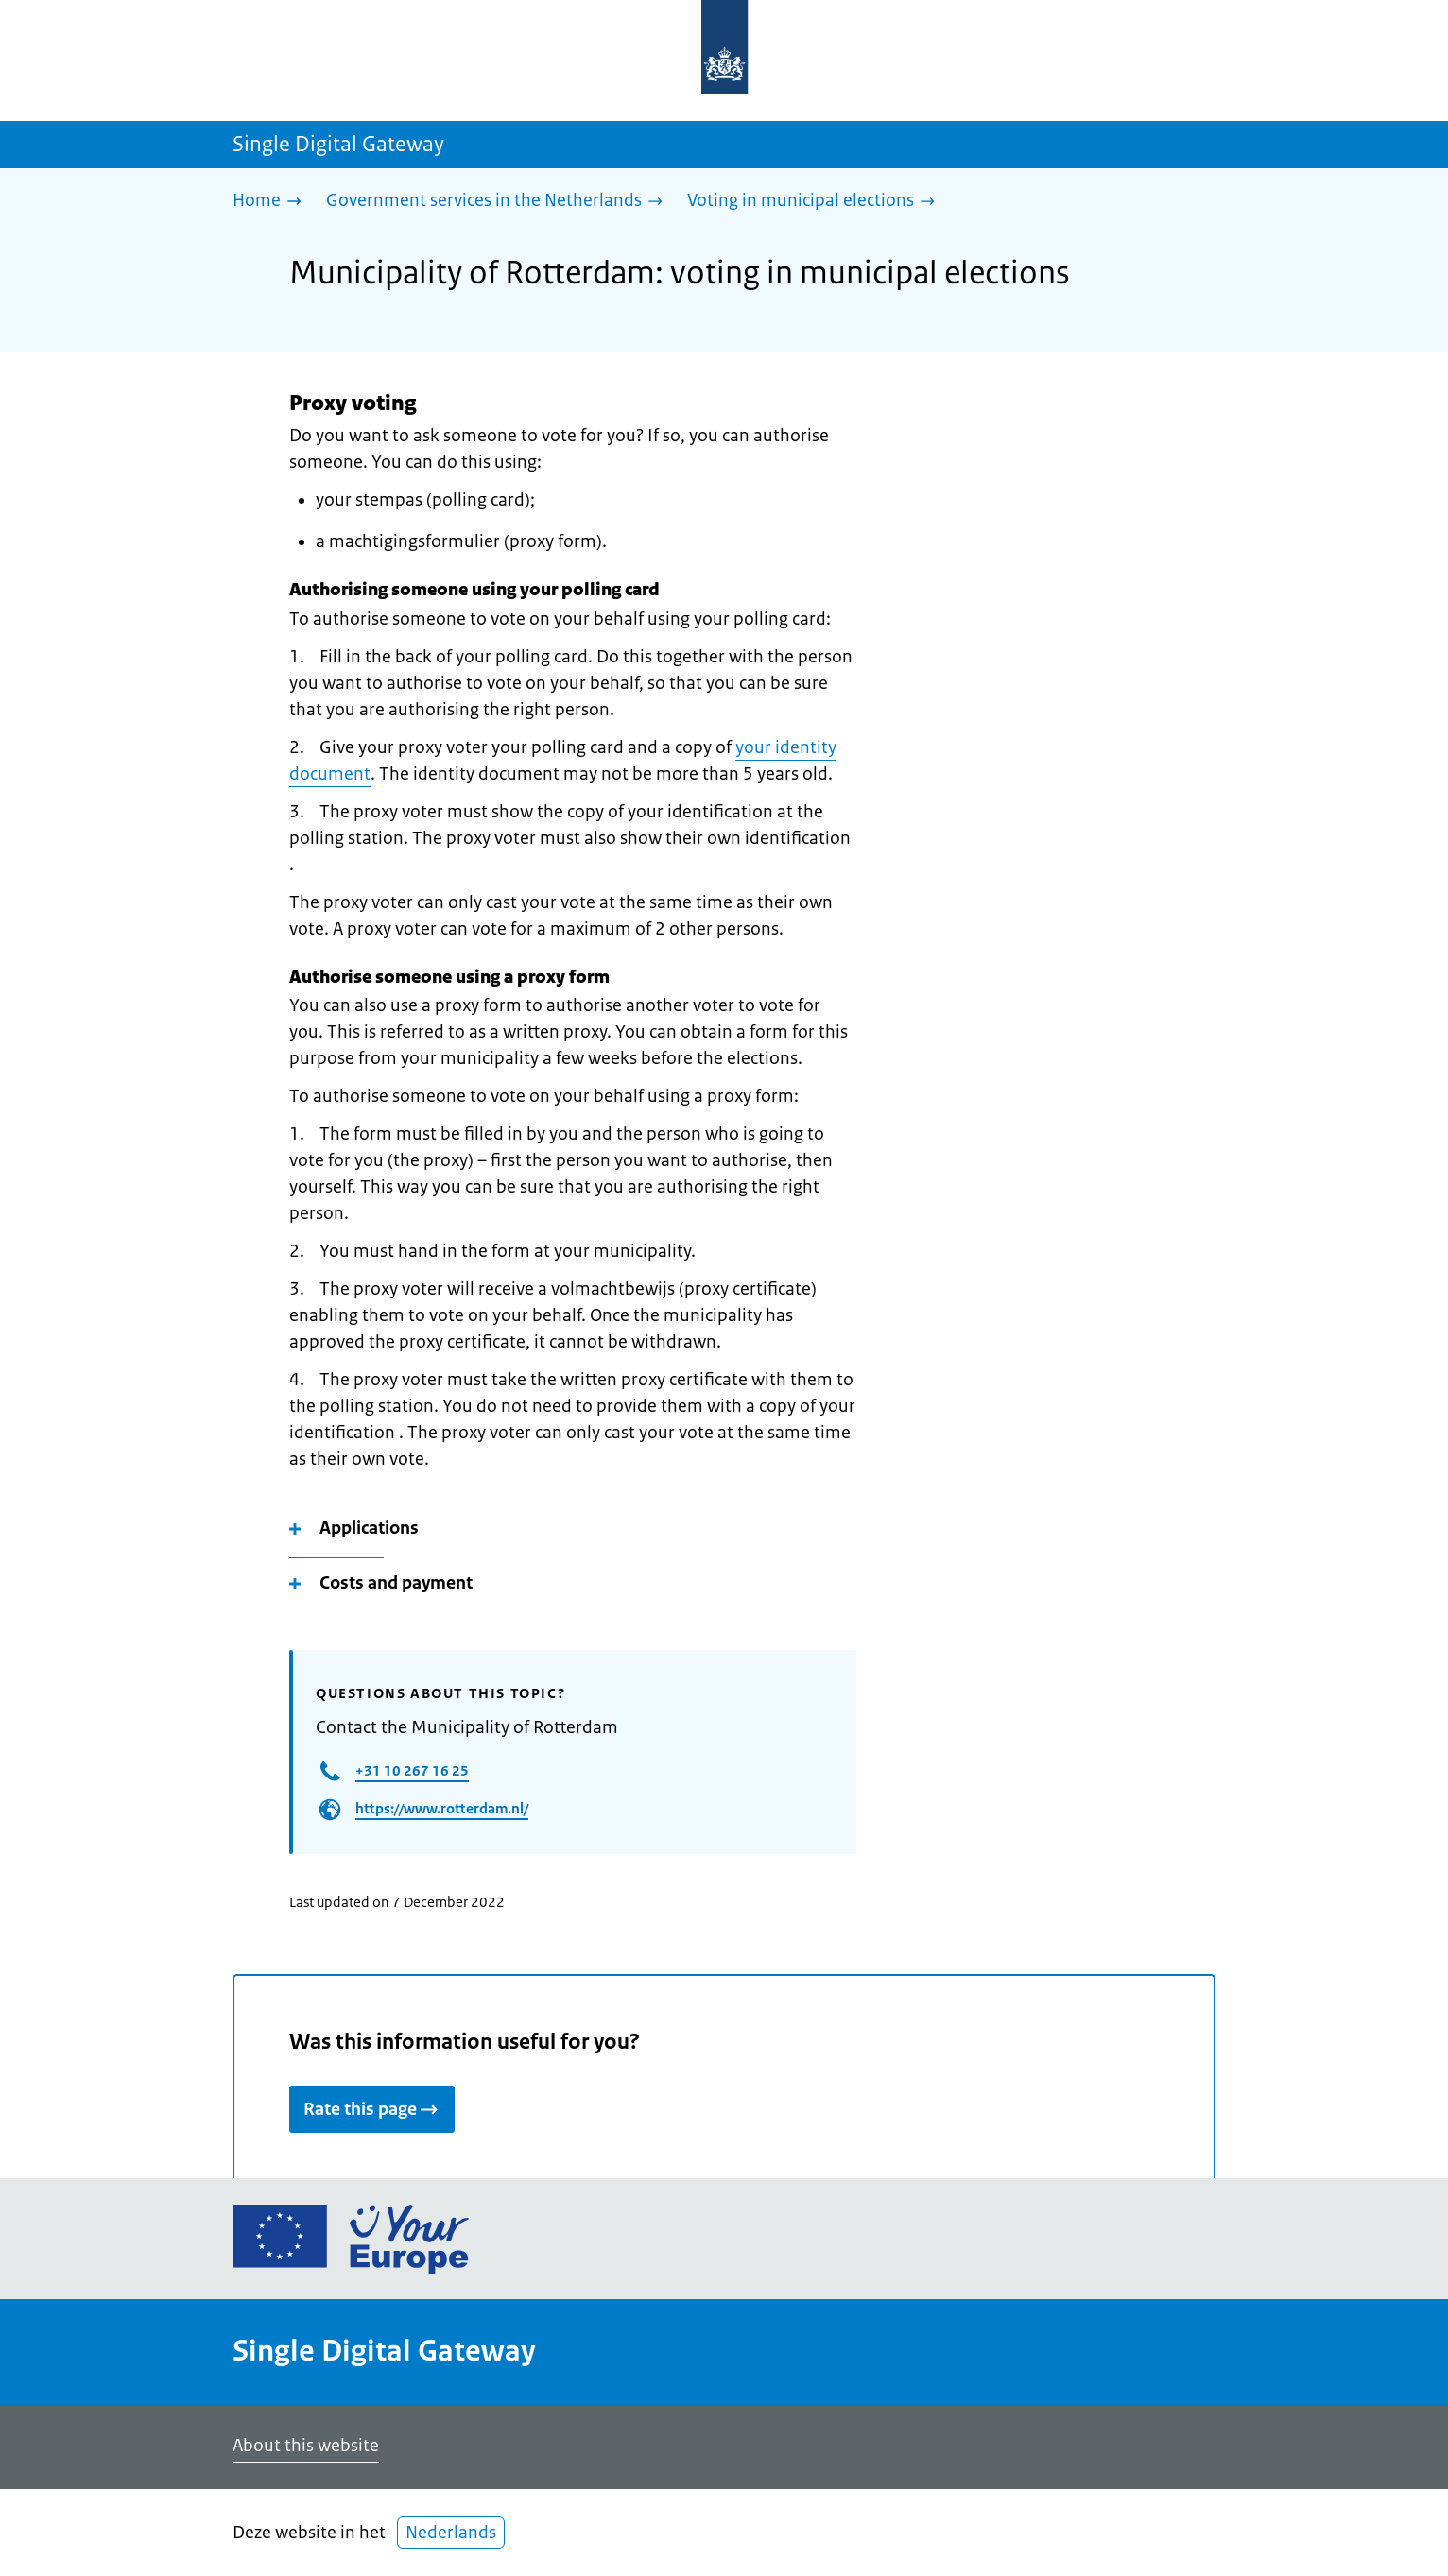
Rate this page (371, 2109)
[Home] (272, 201)
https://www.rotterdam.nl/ (441, 1808)
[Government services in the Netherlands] (499, 201)
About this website (306, 2445)
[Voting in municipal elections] (815, 201)
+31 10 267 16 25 (412, 1770)
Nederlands (450, 2532)
